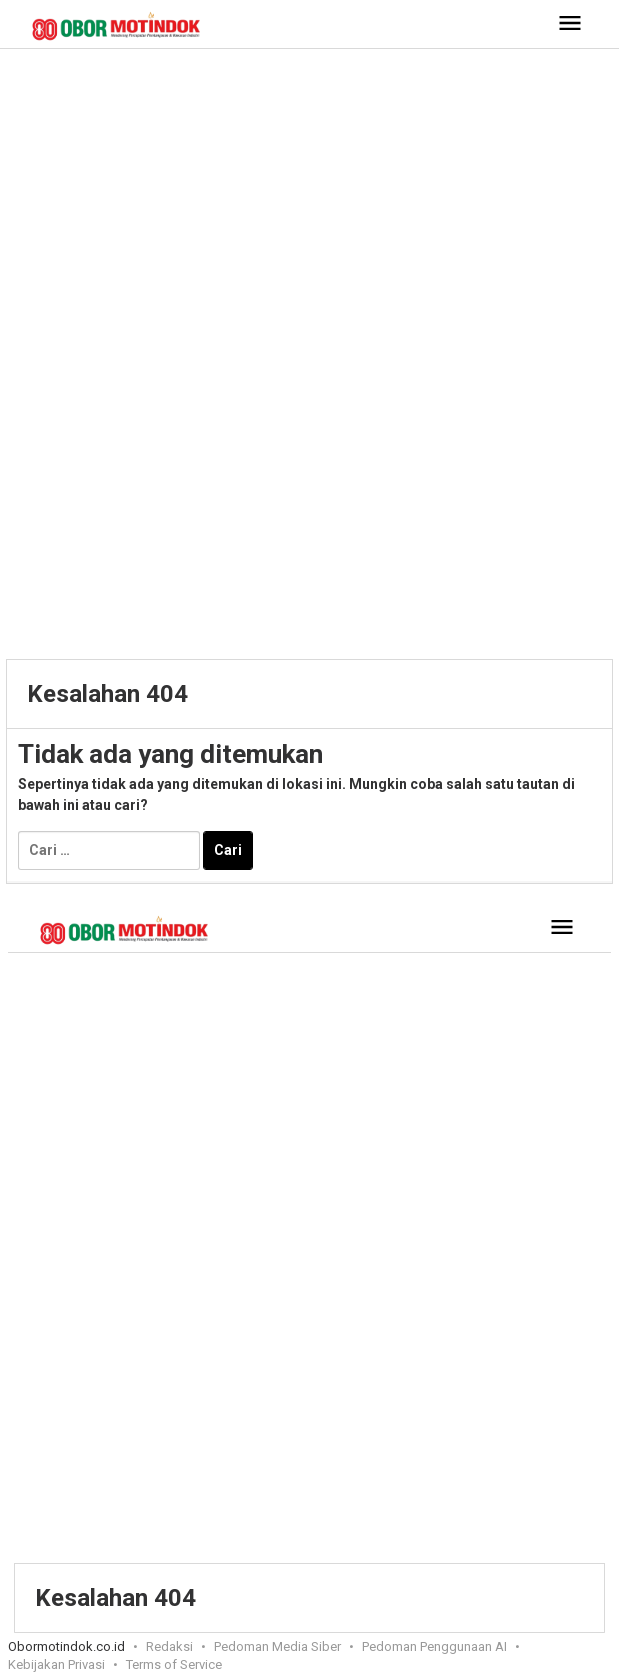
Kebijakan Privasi (56, 1664)
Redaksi (169, 1646)
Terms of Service (174, 1664)
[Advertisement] (309, 209)
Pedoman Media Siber (277, 1646)
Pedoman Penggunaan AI (434, 1646)
